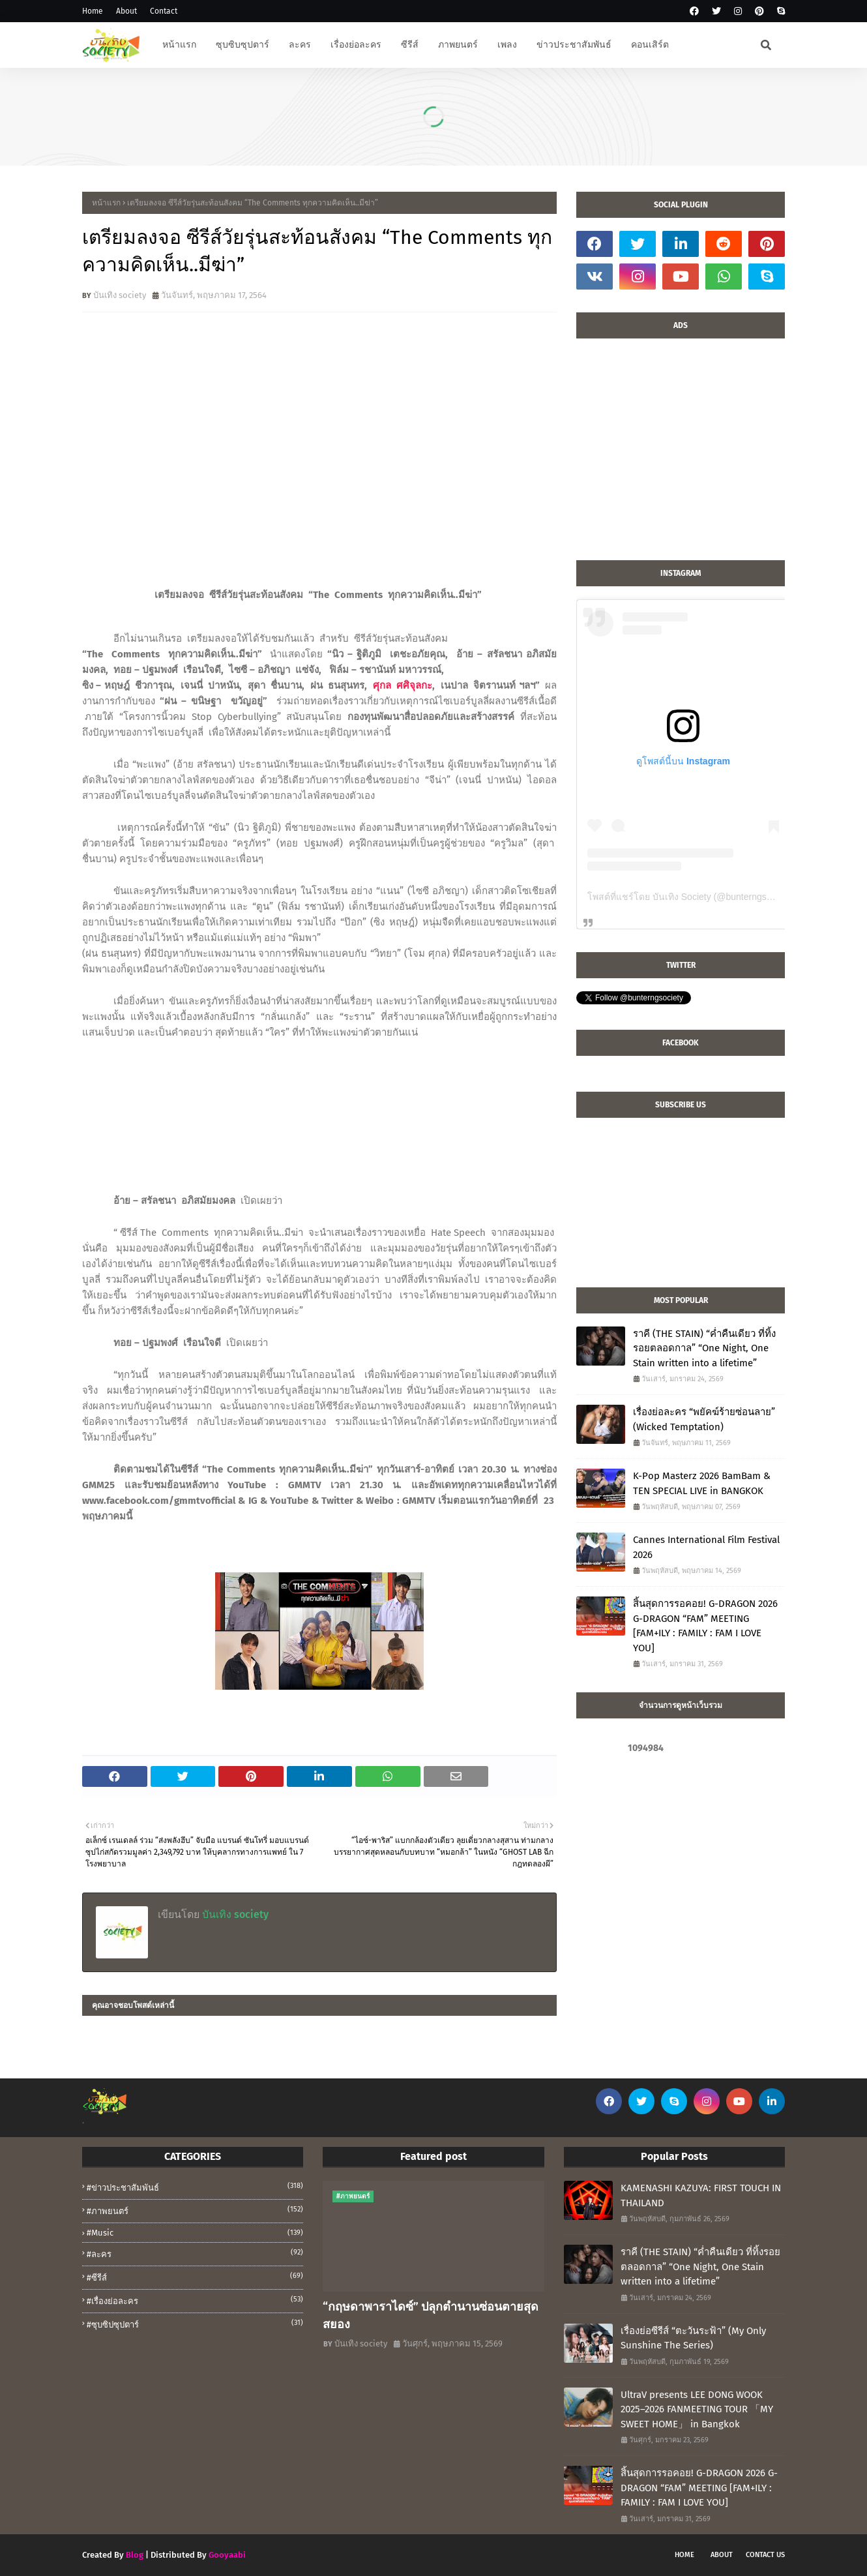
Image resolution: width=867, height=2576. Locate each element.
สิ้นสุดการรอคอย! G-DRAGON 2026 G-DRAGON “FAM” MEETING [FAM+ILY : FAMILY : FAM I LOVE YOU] (705, 1626)
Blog (134, 2555)
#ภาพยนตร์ (195, 2210)
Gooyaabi (227, 2555)
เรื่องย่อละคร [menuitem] (356, 44)
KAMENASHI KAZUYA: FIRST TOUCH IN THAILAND (701, 2195)
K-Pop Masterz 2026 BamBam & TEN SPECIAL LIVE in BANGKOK (702, 1483)
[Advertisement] (680, 455)
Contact (163, 11)
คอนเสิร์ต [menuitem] (650, 44)
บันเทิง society (119, 295)
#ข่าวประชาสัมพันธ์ (195, 2187)
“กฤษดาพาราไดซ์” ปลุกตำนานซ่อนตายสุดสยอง (430, 2315)
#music (195, 2233)
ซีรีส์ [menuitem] (410, 44)
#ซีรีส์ (195, 2277)
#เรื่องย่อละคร (195, 2300)
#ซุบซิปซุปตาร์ (195, 2323)
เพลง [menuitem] (507, 44)
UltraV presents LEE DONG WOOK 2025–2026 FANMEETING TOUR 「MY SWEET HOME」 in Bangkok (697, 2409)
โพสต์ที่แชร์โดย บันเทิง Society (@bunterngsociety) (690, 896)
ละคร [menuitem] (300, 44)
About (126, 11)
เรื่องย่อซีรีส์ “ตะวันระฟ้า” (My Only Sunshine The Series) (693, 2338)
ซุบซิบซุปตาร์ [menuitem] (242, 44)
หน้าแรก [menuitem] (179, 44)
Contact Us (765, 2555)
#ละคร (195, 2253)
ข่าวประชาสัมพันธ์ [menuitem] (573, 44)
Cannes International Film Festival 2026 (706, 1547)
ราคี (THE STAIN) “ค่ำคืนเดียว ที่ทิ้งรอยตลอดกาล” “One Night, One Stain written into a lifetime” (704, 1348)
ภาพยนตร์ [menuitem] (458, 44)
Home (92, 11)
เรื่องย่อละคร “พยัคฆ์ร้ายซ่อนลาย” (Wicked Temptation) (704, 1419)
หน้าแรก (106, 202)
